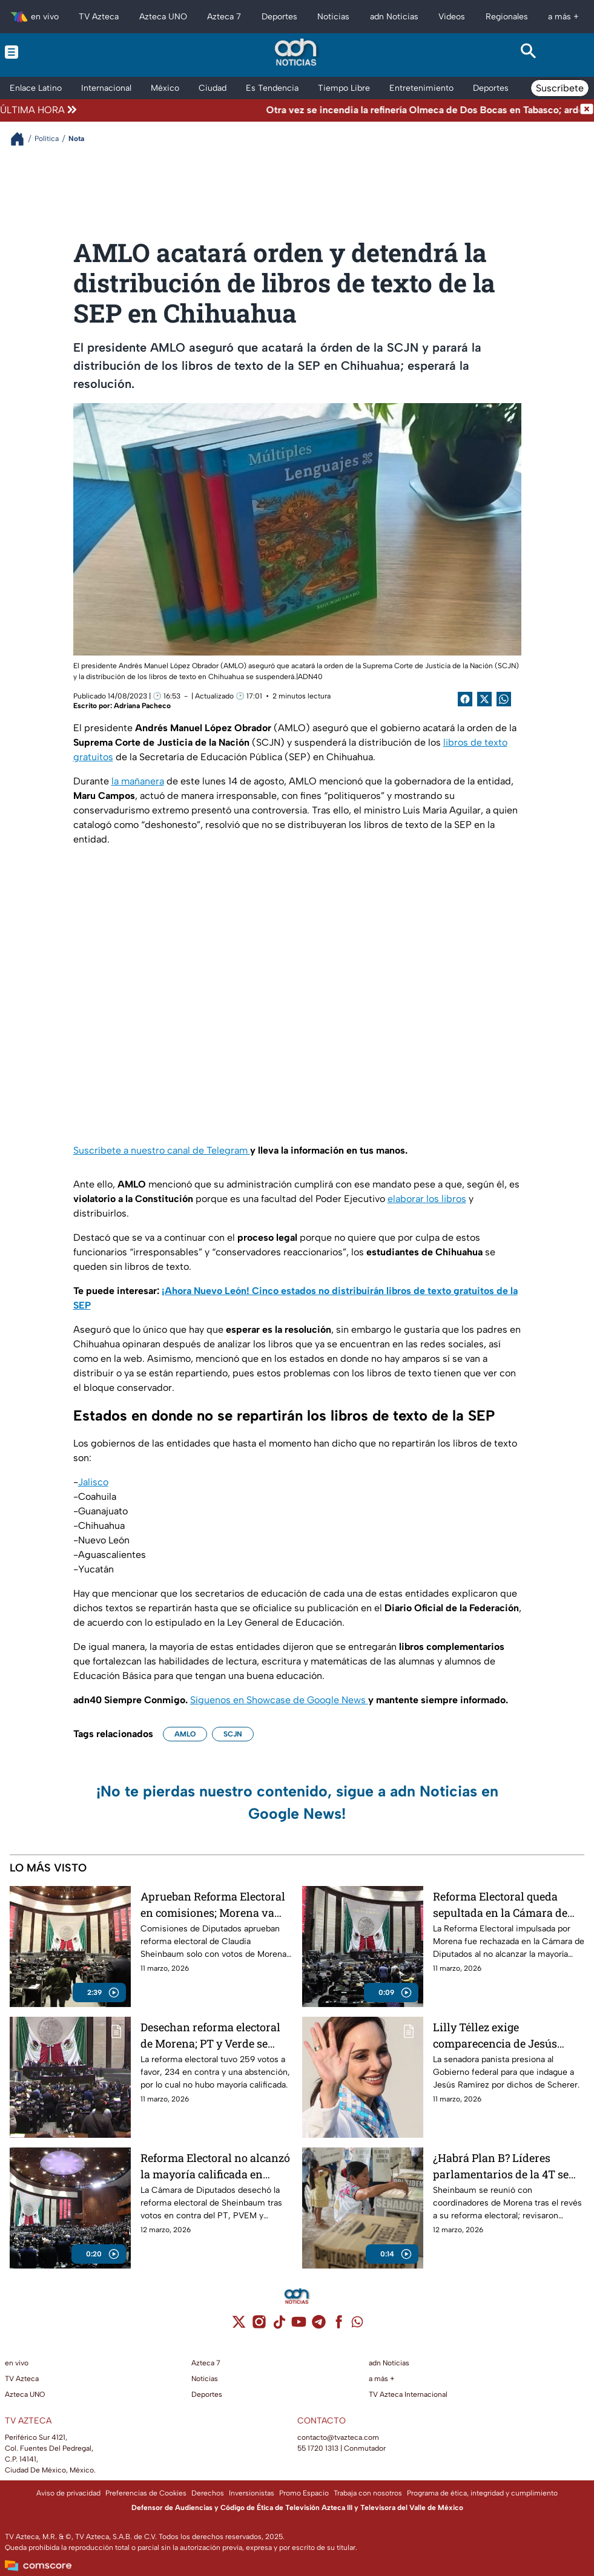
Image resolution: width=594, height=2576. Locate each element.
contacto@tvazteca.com (338, 2437)
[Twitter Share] (484, 699)
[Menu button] (66, 52)
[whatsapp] (357, 2324)
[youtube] (298, 2325)
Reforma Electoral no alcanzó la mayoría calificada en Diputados (215, 2165)
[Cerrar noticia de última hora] (586, 110)
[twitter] (238, 2325)
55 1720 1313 (317, 2448)
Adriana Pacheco (142, 706)
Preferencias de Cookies (145, 2493)
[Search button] (528, 52)
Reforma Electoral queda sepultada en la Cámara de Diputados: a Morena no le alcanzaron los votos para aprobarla (500, 1904)
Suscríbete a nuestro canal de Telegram (161, 1150)
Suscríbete (560, 88)
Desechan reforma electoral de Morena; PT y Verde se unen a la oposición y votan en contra (210, 2035)
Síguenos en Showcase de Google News (279, 1700)
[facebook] (338, 2325)
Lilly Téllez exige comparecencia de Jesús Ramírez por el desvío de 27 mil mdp (503, 2035)
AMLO (185, 1734)
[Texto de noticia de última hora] (329, 110)
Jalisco (93, 1482)
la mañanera (137, 781)
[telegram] (318, 2325)
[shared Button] (504, 699)
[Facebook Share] (465, 699)
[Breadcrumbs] (22, 138)
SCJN (232, 1734)
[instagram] (258, 2325)
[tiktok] (278, 2325)
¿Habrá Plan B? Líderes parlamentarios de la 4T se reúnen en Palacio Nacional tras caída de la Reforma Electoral (503, 2165)
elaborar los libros (427, 1198)
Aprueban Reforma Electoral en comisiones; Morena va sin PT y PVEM (212, 1904)
